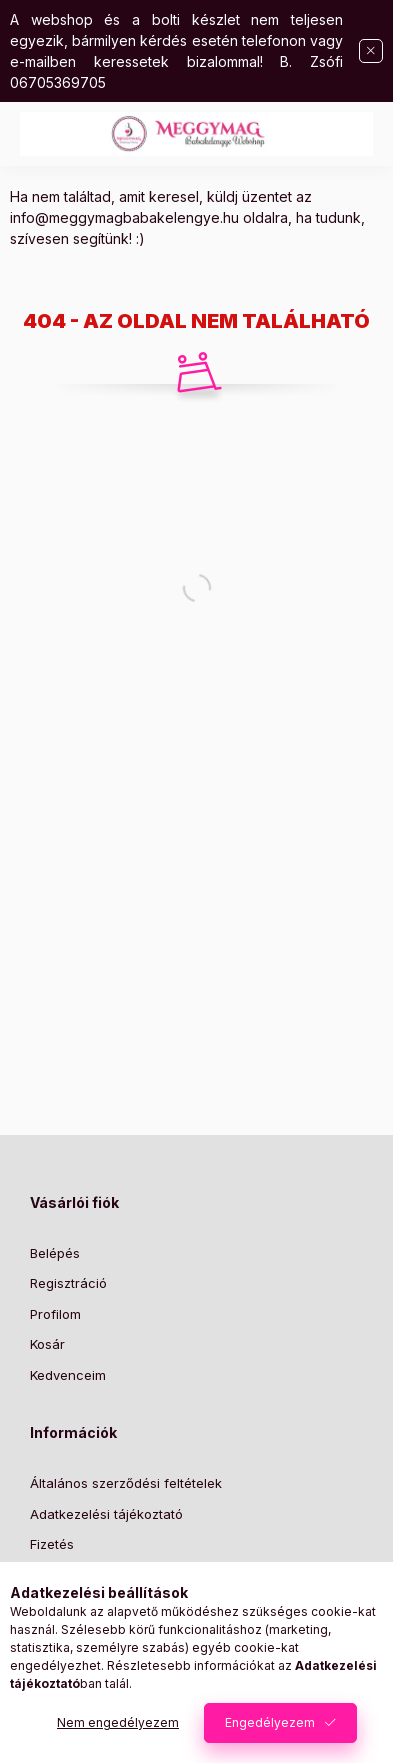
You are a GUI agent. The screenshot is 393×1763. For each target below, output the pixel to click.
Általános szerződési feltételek (126, 1483)
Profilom (55, 1314)
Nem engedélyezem (118, 1722)
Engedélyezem (270, 1722)
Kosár (47, 1344)
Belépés (55, 1253)
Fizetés (52, 1544)
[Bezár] (371, 51)
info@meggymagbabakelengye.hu (124, 217)
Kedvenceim (68, 1375)
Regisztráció (68, 1283)
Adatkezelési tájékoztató (106, 1514)
